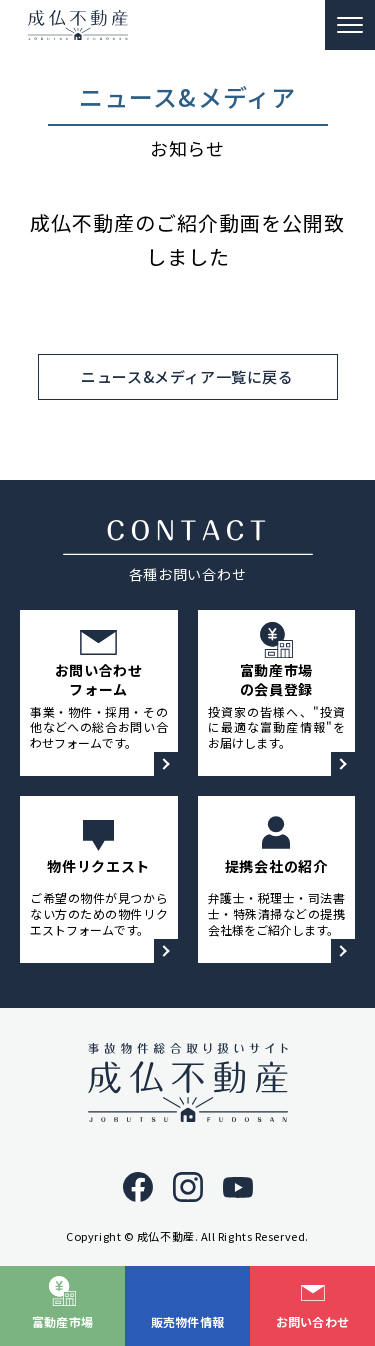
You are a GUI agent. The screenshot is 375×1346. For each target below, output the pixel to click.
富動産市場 (63, 1321)
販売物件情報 (188, 1321)
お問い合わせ (313, 1321)
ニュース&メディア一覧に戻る (187, 376)
